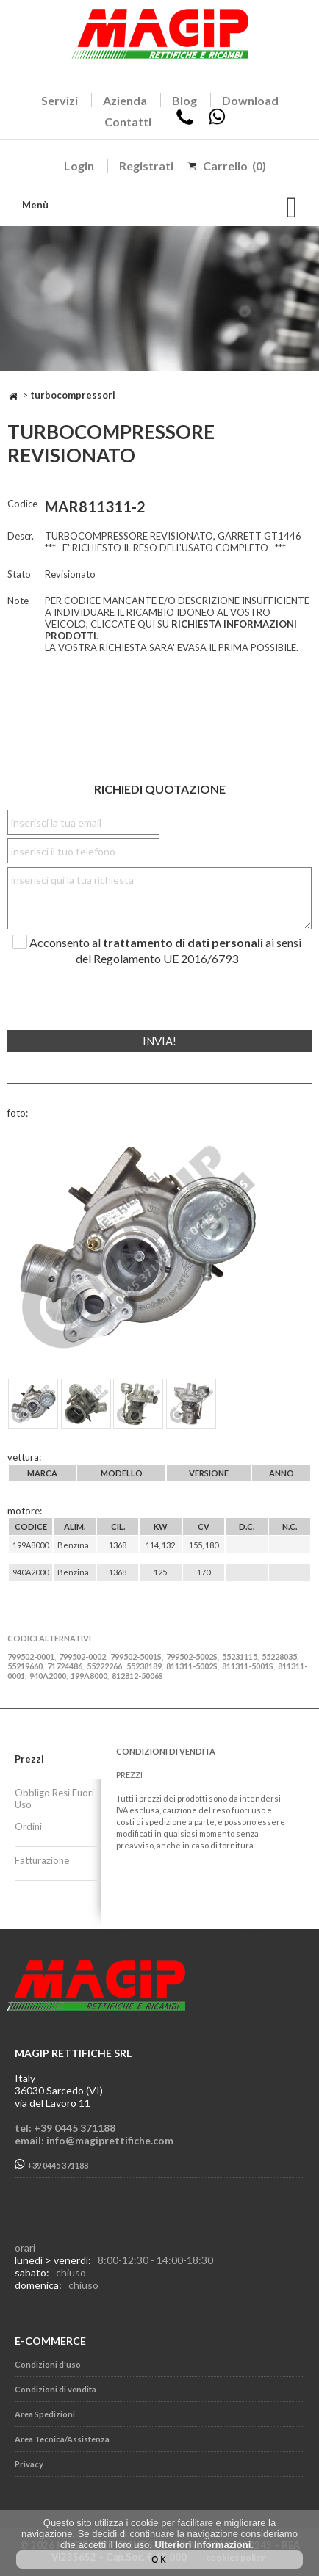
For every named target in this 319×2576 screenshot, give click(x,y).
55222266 (104, 1666)
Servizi (59, 100)
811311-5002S (192, 1666)
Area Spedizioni (45, 2414)
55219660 (25, 1666)
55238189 (144, 1666)
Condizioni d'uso (48, 2364)
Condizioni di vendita (55, 2389)
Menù (35, 205)
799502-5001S (136, 1656)
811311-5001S (247, 1666)
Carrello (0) (234, 166)
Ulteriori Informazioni (203, 2544)
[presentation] (96, 992)
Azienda (125, 100)
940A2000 (47, 1675)
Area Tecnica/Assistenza (62, 2439)
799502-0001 (30, 1656)
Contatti (127, 121)
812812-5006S (137, 1675)
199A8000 (89, 1675)
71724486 (64, 1666)
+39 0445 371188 (51, 2164)
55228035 (279, 1656)
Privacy (29, 2464)
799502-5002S (192, 1656)
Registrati (146, 166)
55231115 (239, 1656)
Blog (184, 100)
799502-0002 (82, 1656)
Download (250, 100)
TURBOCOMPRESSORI (72, 395)
